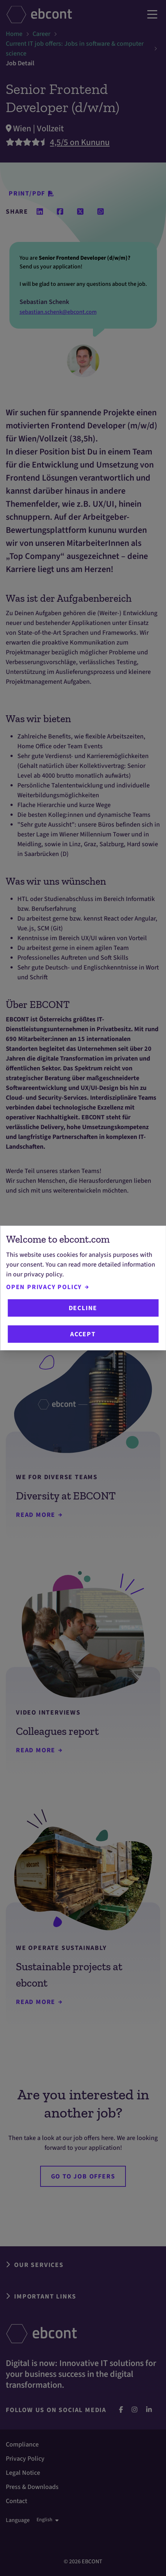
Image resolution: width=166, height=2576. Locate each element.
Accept (83, 1334)
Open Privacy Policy (47, 1287)
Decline (83, 1308)
